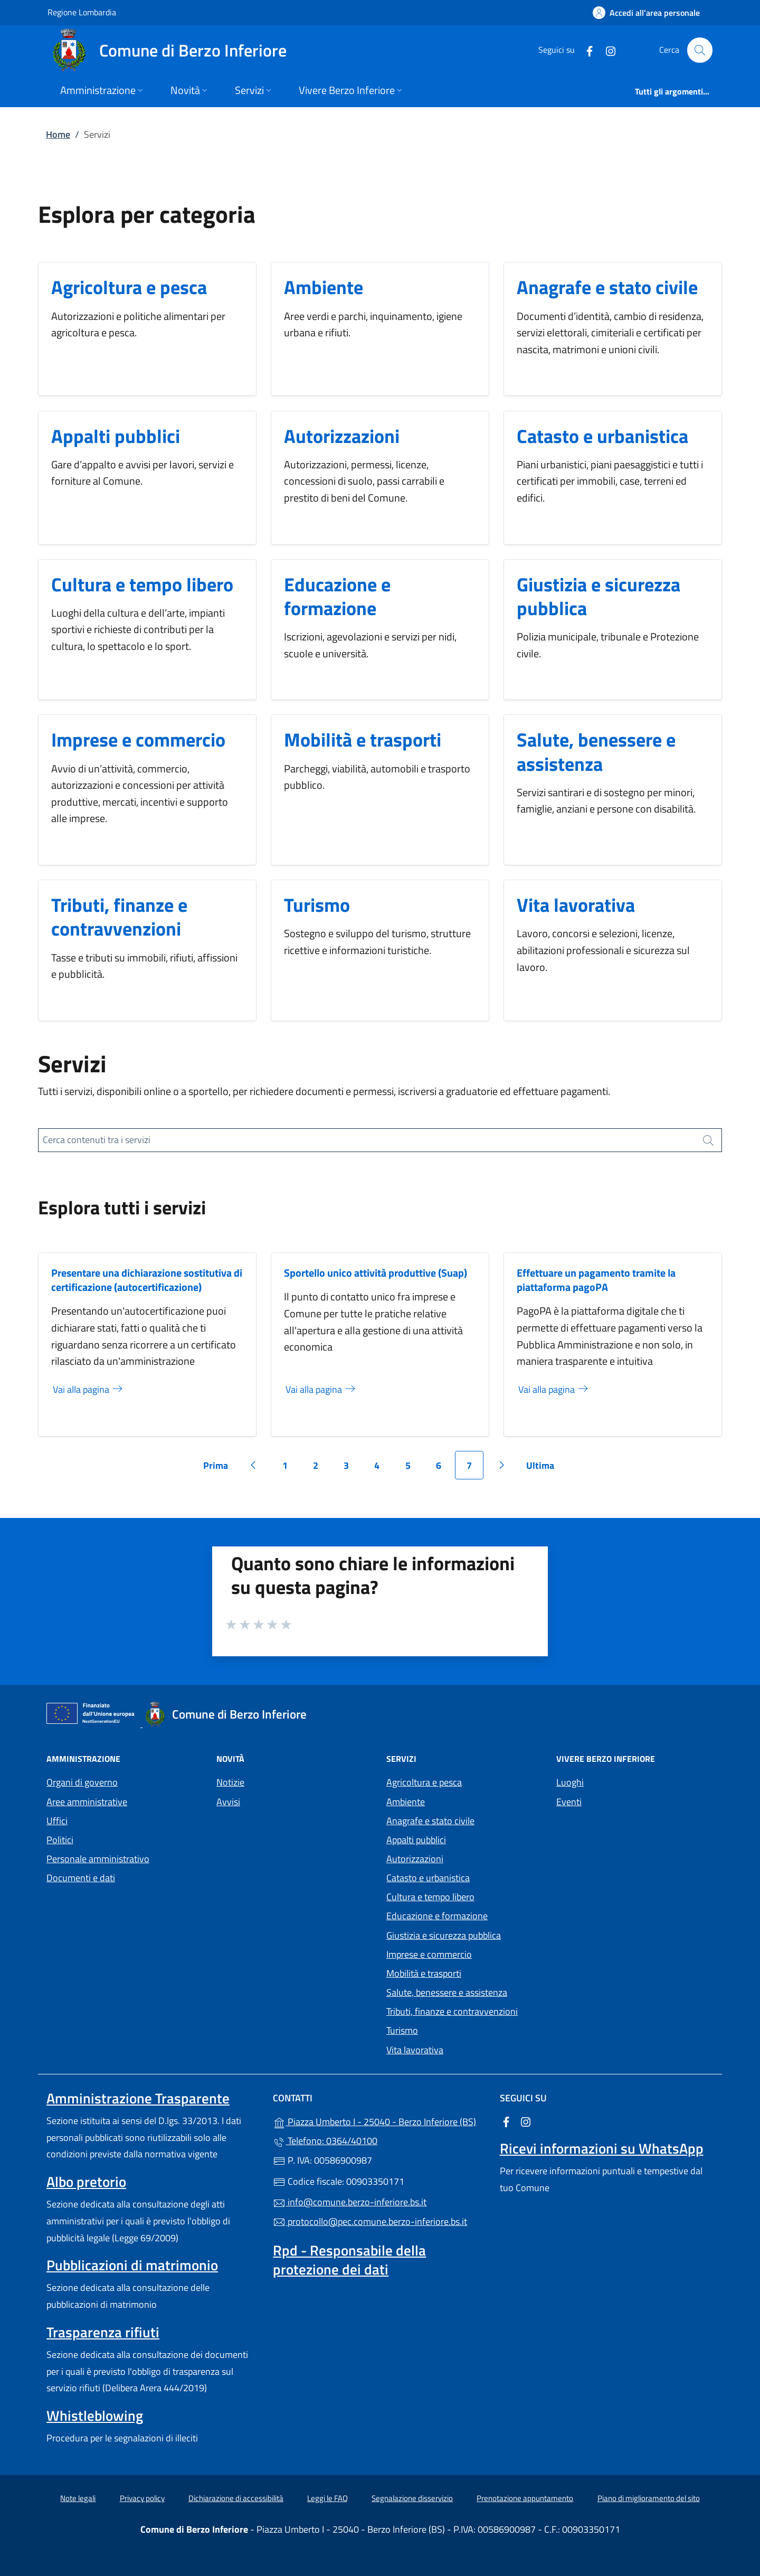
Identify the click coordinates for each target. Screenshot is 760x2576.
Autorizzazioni (342, 435)
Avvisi (228, 1802)
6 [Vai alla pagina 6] (444, 1469)
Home (58, 134)
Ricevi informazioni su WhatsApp (602, 2148)
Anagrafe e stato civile (607, 286)
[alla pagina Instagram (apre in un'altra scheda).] (605, 50)
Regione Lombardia (82, 11)
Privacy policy (142, 2498)
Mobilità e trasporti (362, 739)
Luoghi (570, 1782)
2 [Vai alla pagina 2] (321, 1469)
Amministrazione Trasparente (138, 2098)
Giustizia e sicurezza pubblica (598, 596)
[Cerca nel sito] (699, 50)
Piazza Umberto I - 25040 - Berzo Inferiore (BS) (380, 2120)
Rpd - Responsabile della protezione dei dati (349, 2259)
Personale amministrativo (97, 1859)
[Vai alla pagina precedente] (253, 1465)
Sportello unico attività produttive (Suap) (375, 1273)
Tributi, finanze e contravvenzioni (119, 916)
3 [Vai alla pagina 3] (352, 1469)
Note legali (78, 2498)
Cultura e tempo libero (142, 584)
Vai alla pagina (88, 1389)
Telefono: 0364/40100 (325, 2141)
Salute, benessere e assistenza (596, 751)
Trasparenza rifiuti (102, 2332)
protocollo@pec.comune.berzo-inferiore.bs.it (370, 2221)
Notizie (230, 1782)
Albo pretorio (86, 2182)
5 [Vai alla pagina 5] (413, 1469)
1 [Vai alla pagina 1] (290, 1469)
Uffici (57, 1821)
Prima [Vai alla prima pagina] (219, 1469)
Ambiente (323, 286)
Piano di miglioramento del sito (648, 2498)
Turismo (317, 904)
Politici (59, 1840)
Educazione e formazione (337, 596)
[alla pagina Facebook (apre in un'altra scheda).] (584, 50)
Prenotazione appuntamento (525, 2498)
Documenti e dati (80, 1878)
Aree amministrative (86, 1802)
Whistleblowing (94, 2415)
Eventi (569, 1802)
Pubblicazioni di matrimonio (132, 2265)
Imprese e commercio (138, 739)
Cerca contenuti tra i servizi (96, 1140)
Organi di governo (82, 1782)
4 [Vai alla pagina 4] (382, 1469)
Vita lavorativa (576, 904)
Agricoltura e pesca (129, 286)
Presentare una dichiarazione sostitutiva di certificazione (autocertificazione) (146, 1280)
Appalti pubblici (115, 435)
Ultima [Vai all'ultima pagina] (544, 1469)
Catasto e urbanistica (602, 435)
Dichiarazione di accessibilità (235, 2498)
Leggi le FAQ (327, 2498)
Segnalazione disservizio (412, 2498)
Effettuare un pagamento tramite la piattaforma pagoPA (596, 1280)
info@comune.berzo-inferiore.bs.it (349, 2202)
